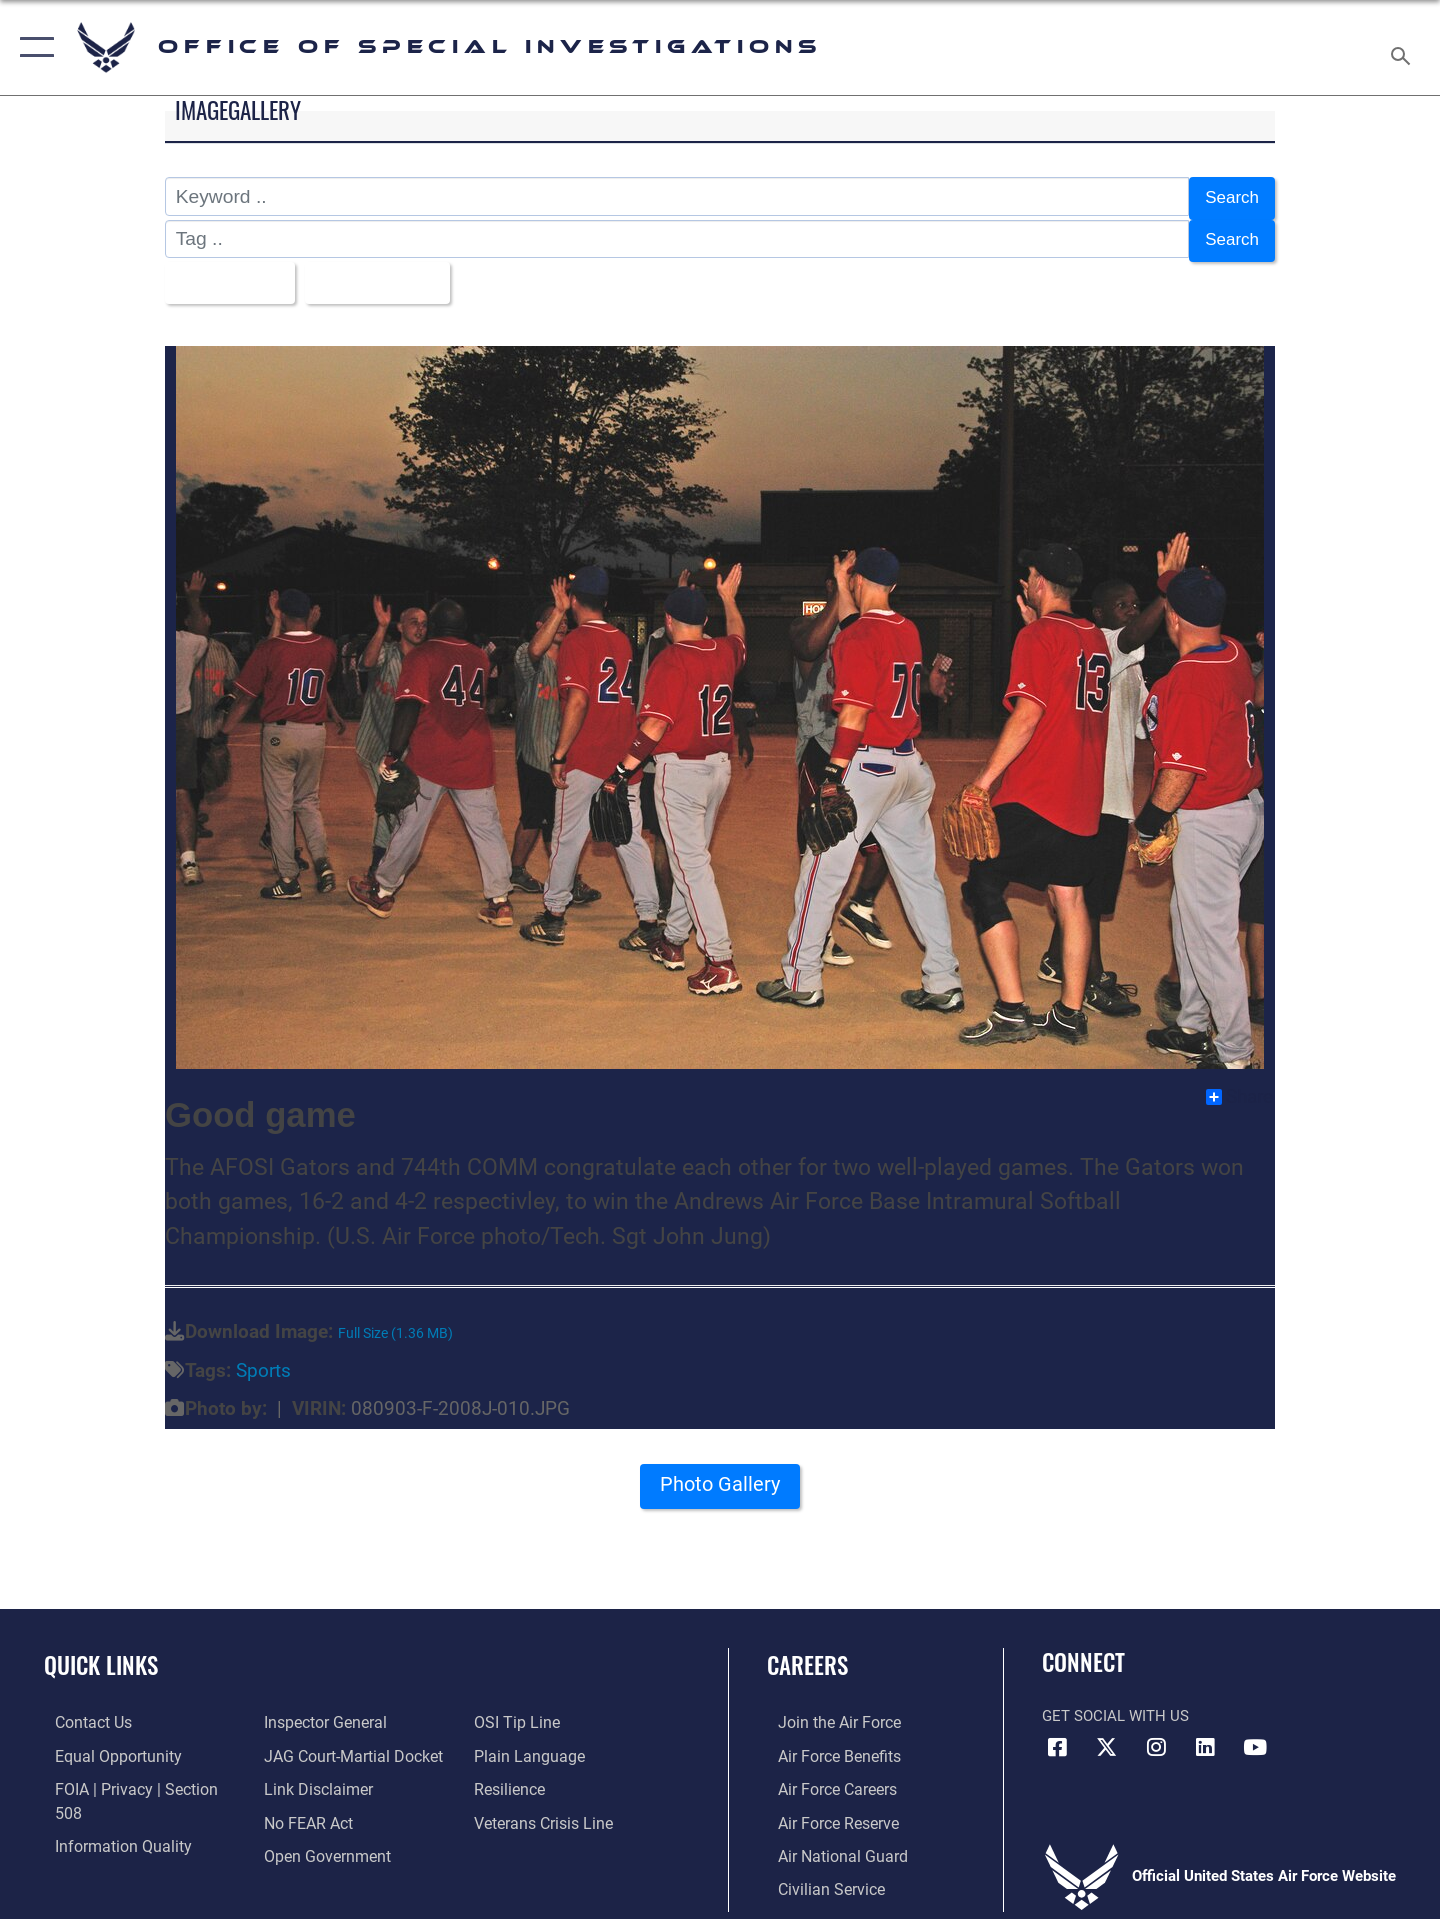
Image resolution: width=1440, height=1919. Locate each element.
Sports (263, 1358)
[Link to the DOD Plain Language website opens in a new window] (527, 1711)
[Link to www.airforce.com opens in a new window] (826, 1711)
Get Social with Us (1115, 1704)
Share (1239, 1085)
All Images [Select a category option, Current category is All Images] (228, 273)
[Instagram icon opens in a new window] (1156, 1736)
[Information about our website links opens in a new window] (313, 1744)
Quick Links (101, 1653)
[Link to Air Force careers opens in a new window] (825, 1776)
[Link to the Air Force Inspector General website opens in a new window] (103, 1842)
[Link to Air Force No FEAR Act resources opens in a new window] (304, 1776)
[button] (32, 47)
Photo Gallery (720, 1479)
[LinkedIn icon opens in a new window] (1205, 1736)
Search (1228, 196)
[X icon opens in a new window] (1107, 1736)
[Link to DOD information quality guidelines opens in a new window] (108, 1809)
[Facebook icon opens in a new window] (1057, 1736)
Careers (807, 1653)
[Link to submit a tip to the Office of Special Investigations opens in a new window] (301, 1842)
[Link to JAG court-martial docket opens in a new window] (347, 1711)
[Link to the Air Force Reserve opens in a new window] (826, 1809)
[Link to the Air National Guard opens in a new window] (828, 1842)
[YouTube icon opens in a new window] (1255, 1736)
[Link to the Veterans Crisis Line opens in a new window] (544, 1776)
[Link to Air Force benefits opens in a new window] (826, 1744)
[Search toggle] (1403, 47)
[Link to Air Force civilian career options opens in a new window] (818, 1875)
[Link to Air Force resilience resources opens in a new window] (511, 1744)
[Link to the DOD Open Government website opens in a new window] (320, 1809)
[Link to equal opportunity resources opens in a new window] (103, 1744)
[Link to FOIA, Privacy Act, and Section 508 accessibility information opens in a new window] (135, 1776)
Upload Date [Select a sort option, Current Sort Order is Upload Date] (389, 273)
